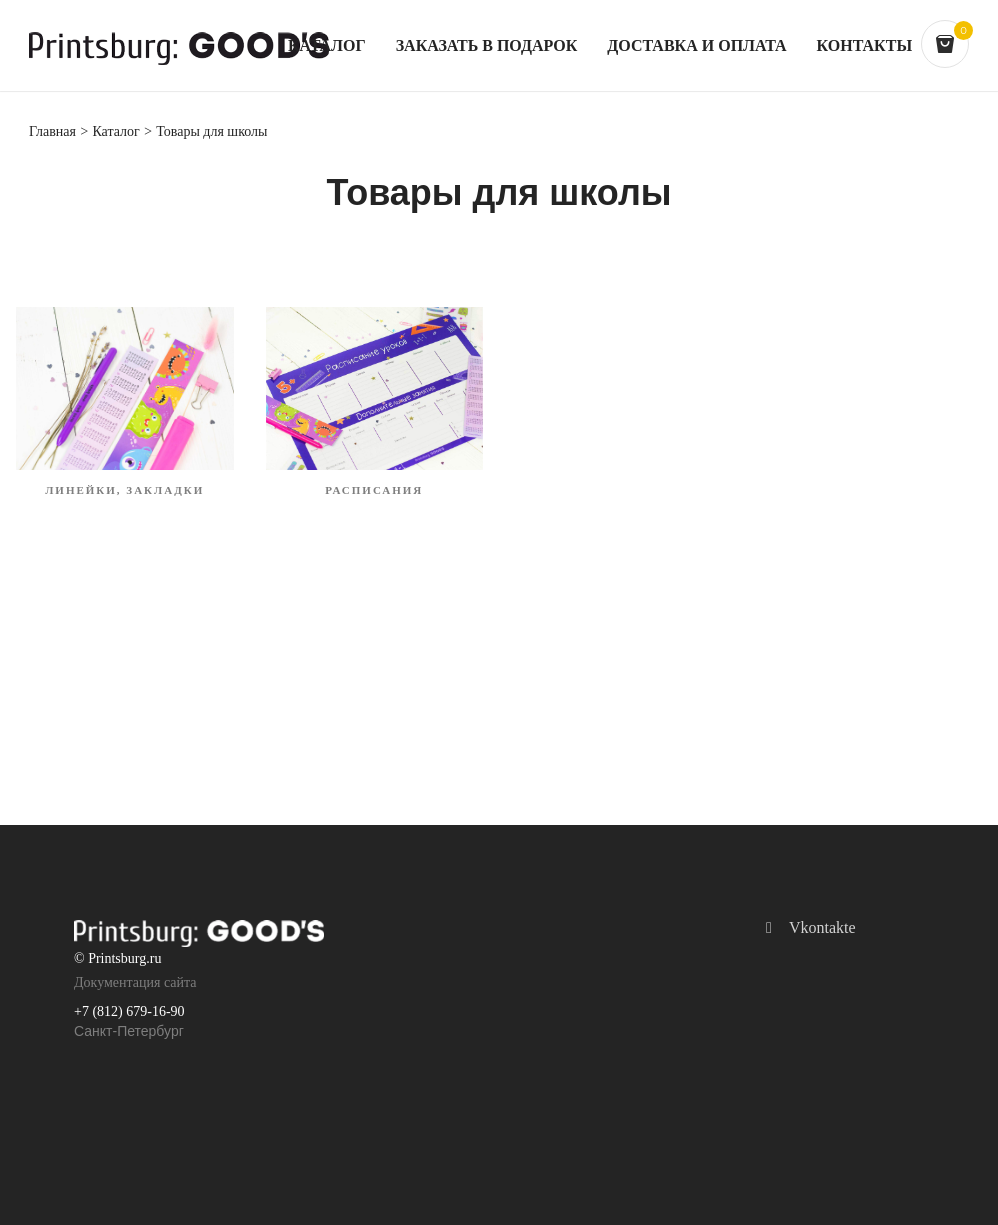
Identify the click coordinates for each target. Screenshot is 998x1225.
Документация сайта (135, 982)
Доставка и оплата (696, 46)
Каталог (327, 46)
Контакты (865, 46)
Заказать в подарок (487, 46)
